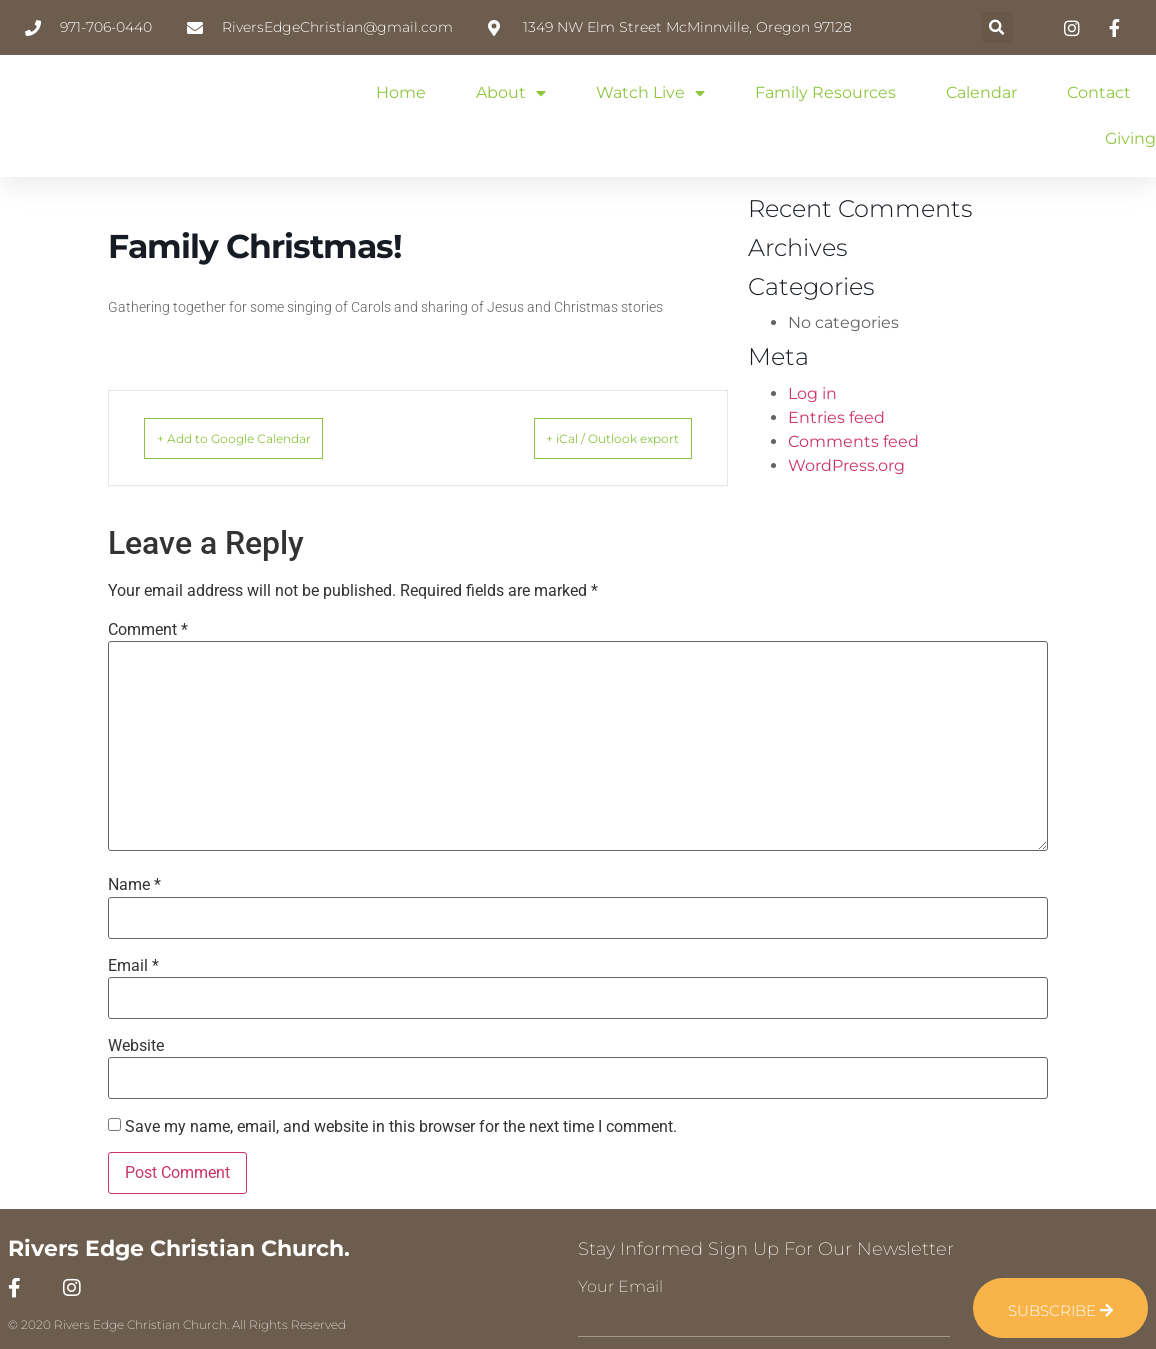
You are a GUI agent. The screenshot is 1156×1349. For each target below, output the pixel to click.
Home (401, 92)
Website (136, 1046)
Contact (1099, 92)
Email (133, 966)
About (511, 93)
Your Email (620, 1287)
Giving (1130, 138)
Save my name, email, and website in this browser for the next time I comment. (401, 1127)
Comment (148, 630)
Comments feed (853, 441)
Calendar (981, 92)
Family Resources (825, 92)
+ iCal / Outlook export (585, 438)
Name (134, 885)
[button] (997, 27)
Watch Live (650, 93)
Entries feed (836, 417)
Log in (812, 393)
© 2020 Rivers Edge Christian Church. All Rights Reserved (177, 1324)
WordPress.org (846, 465)
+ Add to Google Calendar (262, 438)
